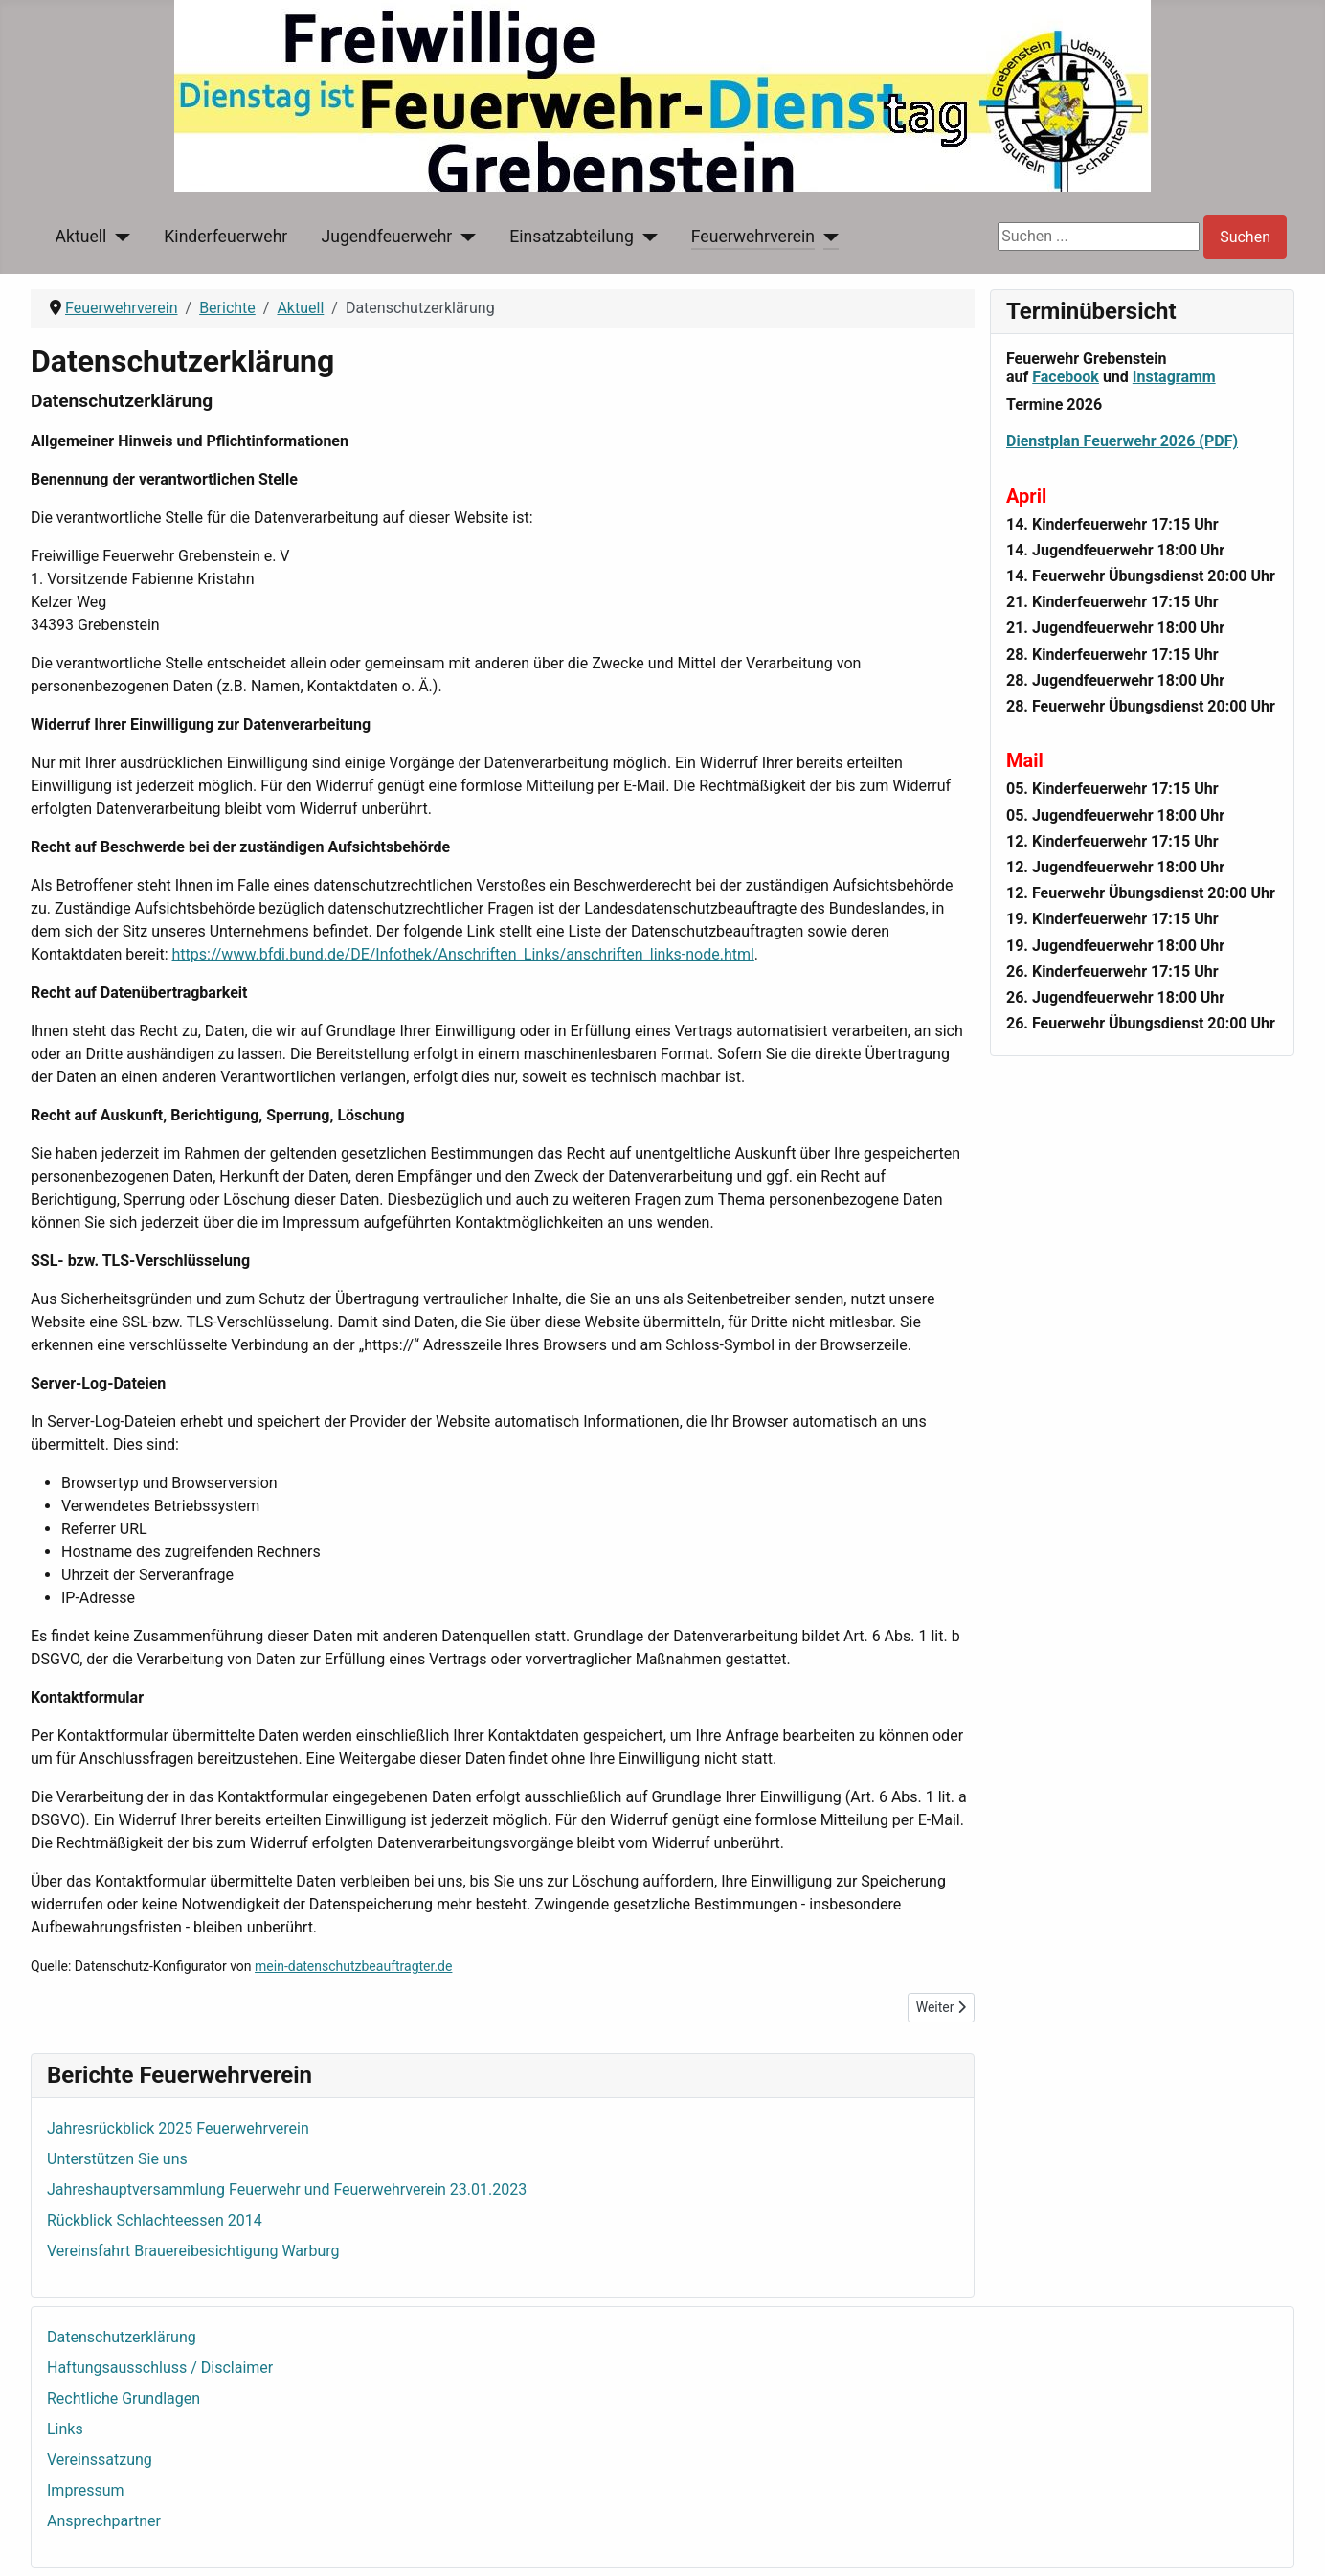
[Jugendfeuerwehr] (464, 236)
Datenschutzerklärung (121, 2337)
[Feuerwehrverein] (827, 236)
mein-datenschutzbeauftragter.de (353, 1966)
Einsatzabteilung (571, 236)
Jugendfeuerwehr (386, 236)
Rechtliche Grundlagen (123, 2398)
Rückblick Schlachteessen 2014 (154, 2220)
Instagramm (1174, 377)
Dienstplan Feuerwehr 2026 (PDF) (1122, 441)
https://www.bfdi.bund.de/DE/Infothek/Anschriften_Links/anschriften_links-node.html (463, 954)
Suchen (1245, 237)
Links (65, 2429)
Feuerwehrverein (753, 236)
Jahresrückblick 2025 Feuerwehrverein (178, 2128)
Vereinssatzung (99, 2460)
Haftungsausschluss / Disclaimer (160, 2368)
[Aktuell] (118, 236)
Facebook (1065, 377)
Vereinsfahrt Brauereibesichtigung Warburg (193, 2251)
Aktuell (81, 236)
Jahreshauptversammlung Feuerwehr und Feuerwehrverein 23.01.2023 (287, 2190)
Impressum (85, 2490)
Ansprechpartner (104, 2521)
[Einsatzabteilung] (646, 236)
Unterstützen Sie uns (117, 2159)
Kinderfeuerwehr (225, 236)
